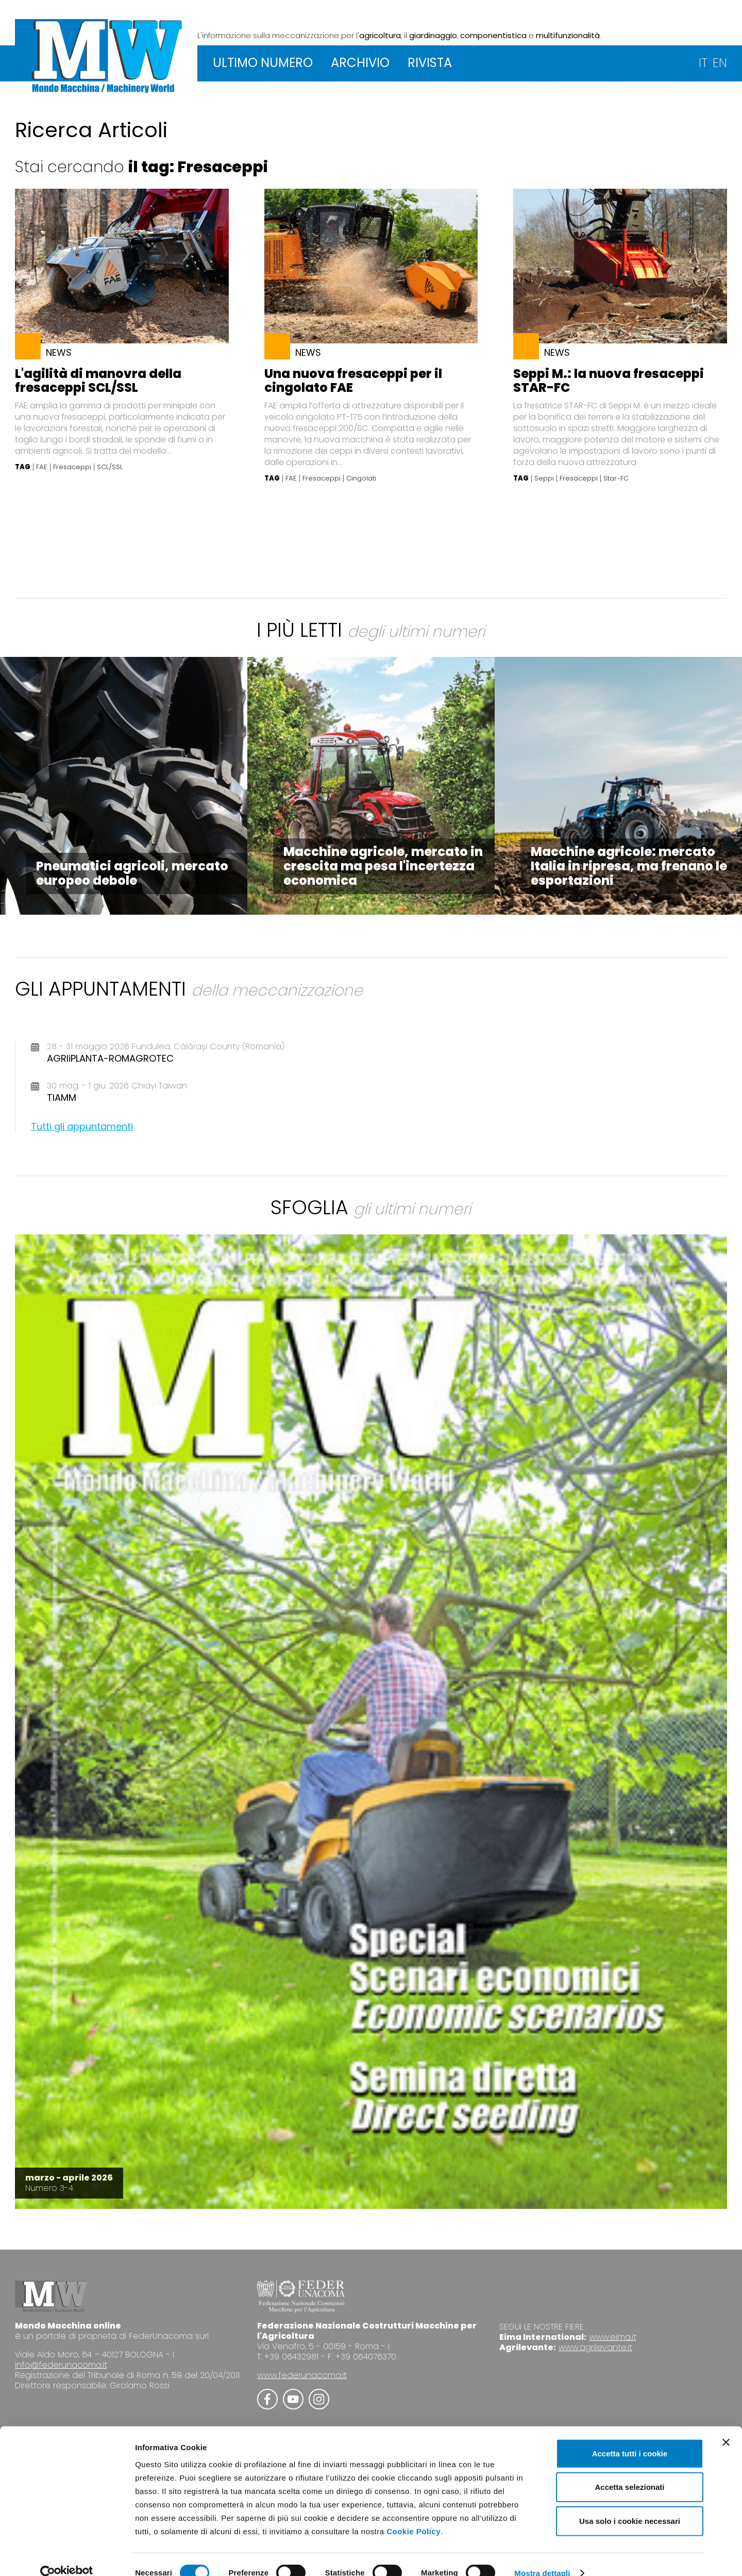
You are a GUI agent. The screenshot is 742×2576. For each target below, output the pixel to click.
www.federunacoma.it (302, 2375)
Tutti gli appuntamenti (82, 1126)
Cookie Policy (413, 2513)
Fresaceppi (72, 467)
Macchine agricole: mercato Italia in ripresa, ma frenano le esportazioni (629, 866)
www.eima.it (612, 2337)
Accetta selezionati (629, 2469)
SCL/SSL (110, 467)
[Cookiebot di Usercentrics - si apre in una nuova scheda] (67, 2556)
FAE (41, 467)
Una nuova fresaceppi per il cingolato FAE (353, 380)
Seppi (544, 478)
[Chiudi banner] (726, 2424)
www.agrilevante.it (595, 2347)
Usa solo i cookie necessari (629, 2503)
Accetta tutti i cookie (630, 2435)
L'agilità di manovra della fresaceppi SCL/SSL (98, 380)
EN (720, 62)
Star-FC (616, 478)
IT (703, 62)
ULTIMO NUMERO (263, 62)
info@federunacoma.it (61, 2365)
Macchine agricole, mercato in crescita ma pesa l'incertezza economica (383, 866)
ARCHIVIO (360, 62)
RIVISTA (430, 62)
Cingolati (361, 478)
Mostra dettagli (542, 2555)
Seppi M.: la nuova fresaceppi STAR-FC (608, 380)
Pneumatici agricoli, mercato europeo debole (132, 873)
